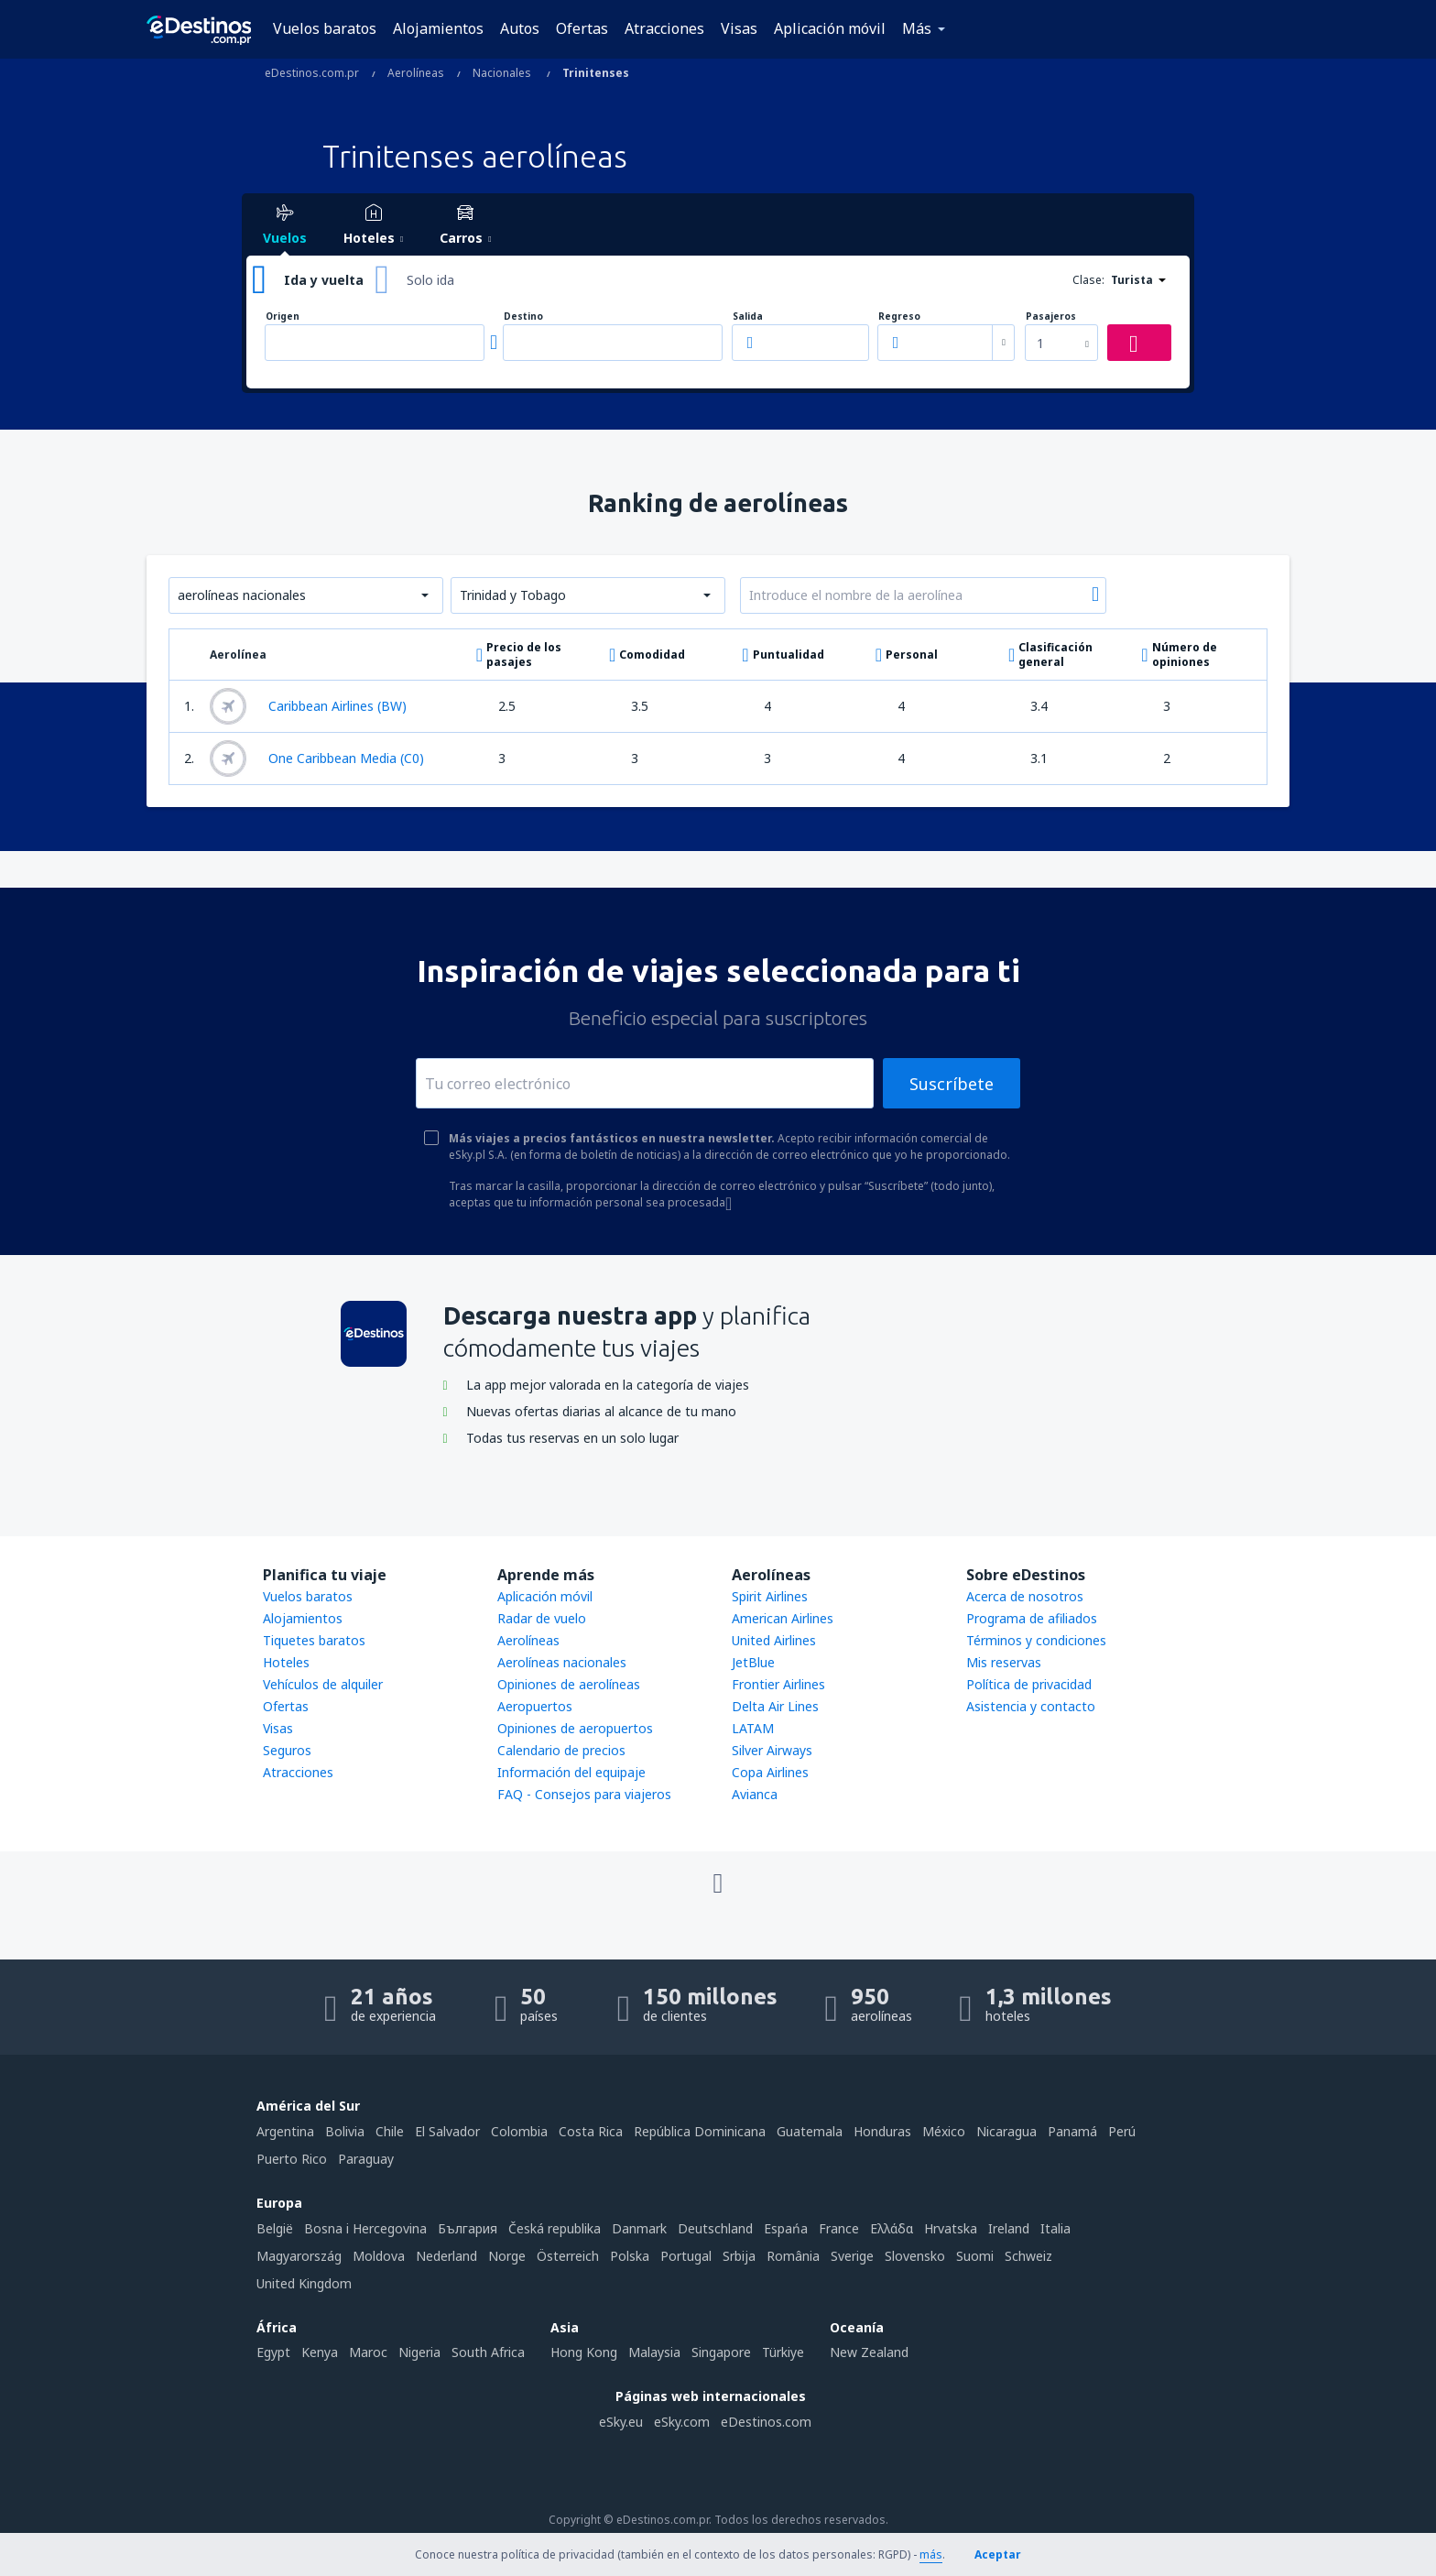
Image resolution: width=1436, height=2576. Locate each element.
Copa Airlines (770, 1772)
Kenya (319, 2352)
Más (916, 28)
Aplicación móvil (830, 28)
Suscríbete (951, 1084)
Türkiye (783, 2352)
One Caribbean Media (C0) (317, 758)
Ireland (1008, 2228)
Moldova (379, 2256)
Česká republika (554, 2228)
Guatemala (810, 2131)
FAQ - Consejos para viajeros (584, 1794)
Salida (748, 316)
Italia (1055, 2228)
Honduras (882, 2131)
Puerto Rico (291, 2158)
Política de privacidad (1029, 1684)
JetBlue (753, 1662)
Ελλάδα (891, 2228)
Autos (519, 28)
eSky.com (682, 2421)
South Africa (488, 2352)
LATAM (753, 1728)
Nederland (446, 2256)
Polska (629, 2256)
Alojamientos (438, 28)
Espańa (786, 2228)
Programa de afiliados (1031, 1618)
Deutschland (715, 2228)
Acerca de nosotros (1024, 1596)
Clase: (1088, 280)
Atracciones (664, 28)
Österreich (568, 2256)
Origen (282, 316)
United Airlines (774, 1640)
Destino (523, 316)
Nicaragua (1006, 2131)
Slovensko (915, 2256)
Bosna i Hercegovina (365, 2228)
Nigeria (419, 2352)
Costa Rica (591, 2131)
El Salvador (447, 2131)
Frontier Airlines (778, 1684)
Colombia (519, 2131)
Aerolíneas (528, 1640)
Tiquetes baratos (314, 1640)
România (793, 2256)
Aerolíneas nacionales (561, 1662)
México (943, 2131)
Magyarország (299, 2256)
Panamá (1072, 2131)
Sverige (852, 2256)
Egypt (273, 2352)
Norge (507, 2256)
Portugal (686, 2256)
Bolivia (344, 2131)
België (274, 2228)
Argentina (285, 2131)
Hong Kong (583, 2352)
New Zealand (869, 2352)
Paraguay (366, 2158)
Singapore (721, 2352)
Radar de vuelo (541, 1618)
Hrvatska (950, 2228)
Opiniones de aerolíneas (568, 1684)
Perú (1122, 2131)
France (839, 2228)
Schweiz (1028, 2256)
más (930, 2554)
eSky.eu (621, 2421)
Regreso (899, 316)
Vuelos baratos (324, 28)
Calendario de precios (561, 1750)
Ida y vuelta (324, 280)
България (467, 2228)
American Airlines (782, 1618)
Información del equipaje (571, 1772)
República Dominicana (700, 2131)
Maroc (368, 2352)
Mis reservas (1003, 1662)
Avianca (755, 1794)
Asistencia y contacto (1030, 1706)
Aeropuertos (534, 1706)
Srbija (739, 2256)
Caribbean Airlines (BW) (308, 706)
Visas (739, 28)
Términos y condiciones (1036, 1640)
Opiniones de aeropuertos (575, 1728)
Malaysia (654, 2352)
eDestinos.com (766, 2421)
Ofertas (582, 28)
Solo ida (430, 280)
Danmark (639, 2228)
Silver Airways (772, 1750)
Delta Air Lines (775, 1706)
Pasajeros (1051, 316)
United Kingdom (304, 2283)
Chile (389, 2131)
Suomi (975, 2256)
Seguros (287, 1750)
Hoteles (286, 1662)
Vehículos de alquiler (323, 1684)
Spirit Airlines (770, 1596)
